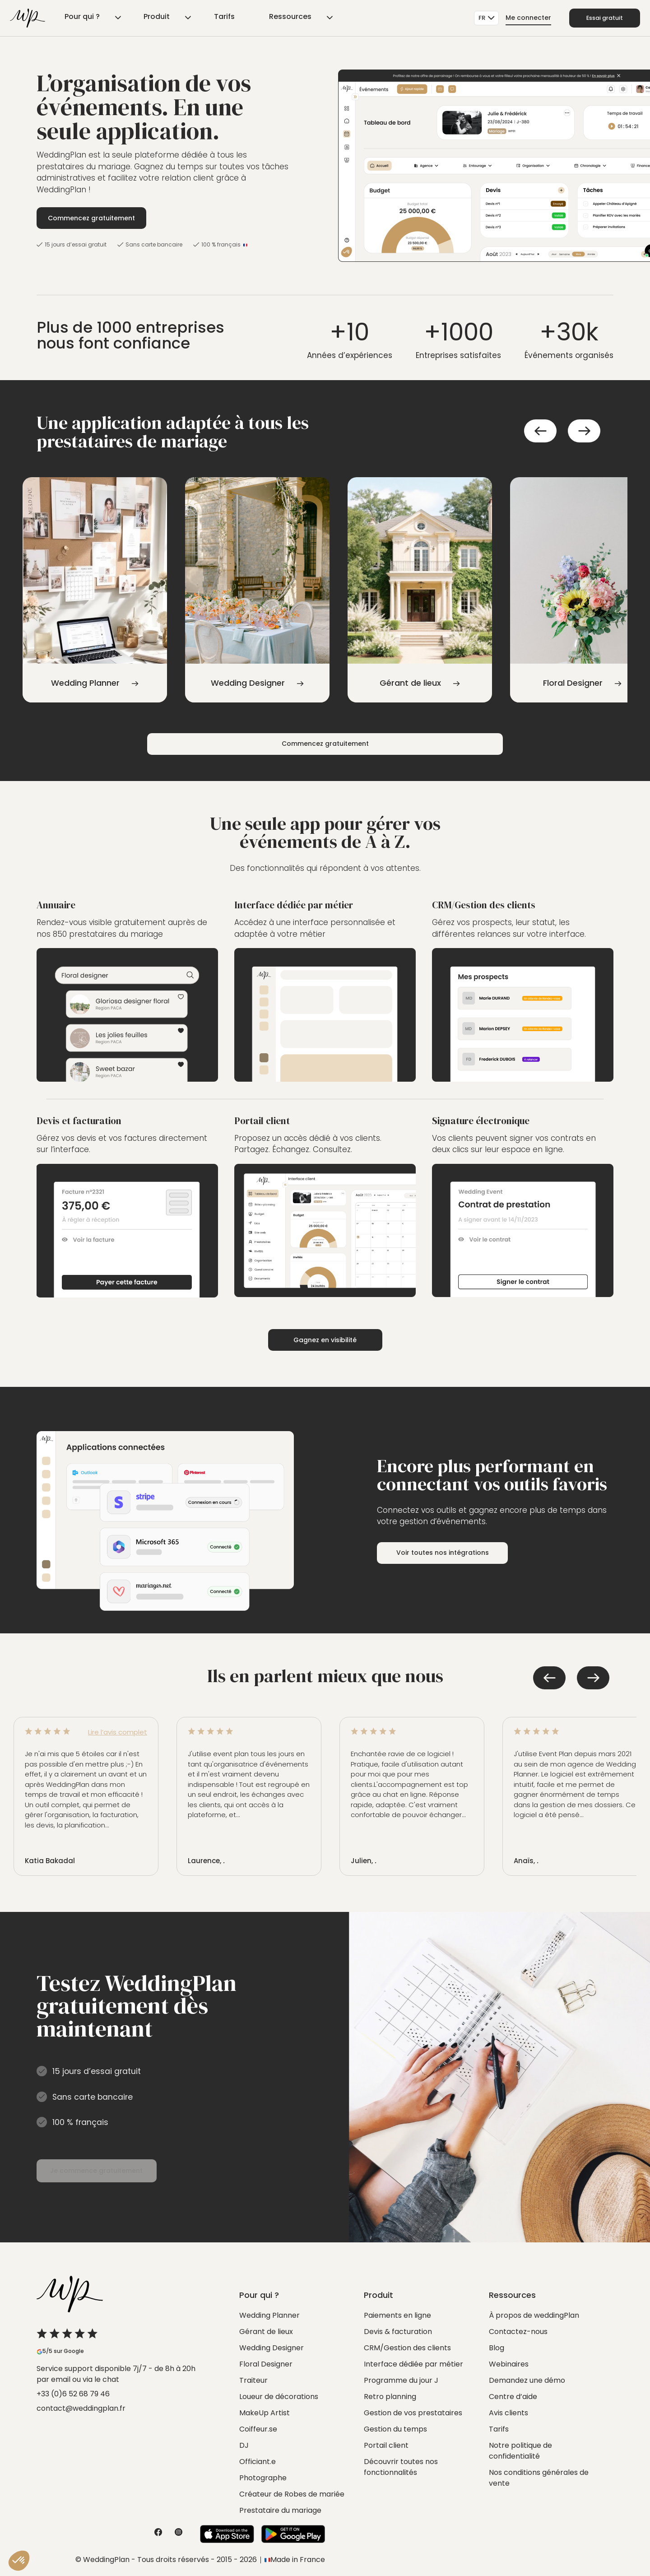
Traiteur (253, 2380)
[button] (19, 2560)
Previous (540, 430)
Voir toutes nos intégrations (449, 1552)
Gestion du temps (395, 2429)
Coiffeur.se (258, 2429)
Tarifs (184, 18)
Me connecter (516, 17)
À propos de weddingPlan (534, 2315)
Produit (133, 18)
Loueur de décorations (278, 2396)
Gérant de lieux (266, 2331)
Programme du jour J (401, 2380)
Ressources (232, 18)
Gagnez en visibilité (325, 1339)
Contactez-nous (518, 2331)
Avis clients (508, 2413)
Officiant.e (257, 2461)
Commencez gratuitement (93, 218)
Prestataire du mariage (280, 2510)
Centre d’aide (513, 2396)
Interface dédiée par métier (413, 2364)
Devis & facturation (398, 2331)
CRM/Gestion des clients (407, 2348)
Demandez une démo (527, 2380)
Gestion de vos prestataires (413, 2413)
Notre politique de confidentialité (520, 2450)
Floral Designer (265, 2364)
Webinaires (509, 2364)
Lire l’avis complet (117, 1732)
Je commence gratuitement (109, 2170)
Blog (496, 2348)
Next (584, 430)
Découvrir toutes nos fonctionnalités (401, 2467)
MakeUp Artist (264, 2413)
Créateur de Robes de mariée (291, 2494)
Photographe (263, 2478)
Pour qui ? (76, 18)
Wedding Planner (269, 2315)
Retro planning (390, 2396)
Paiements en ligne (397, 2315)
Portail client (386, 2445)
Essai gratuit (598, 18)
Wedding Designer (271, 2348)
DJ (244, 2445)
